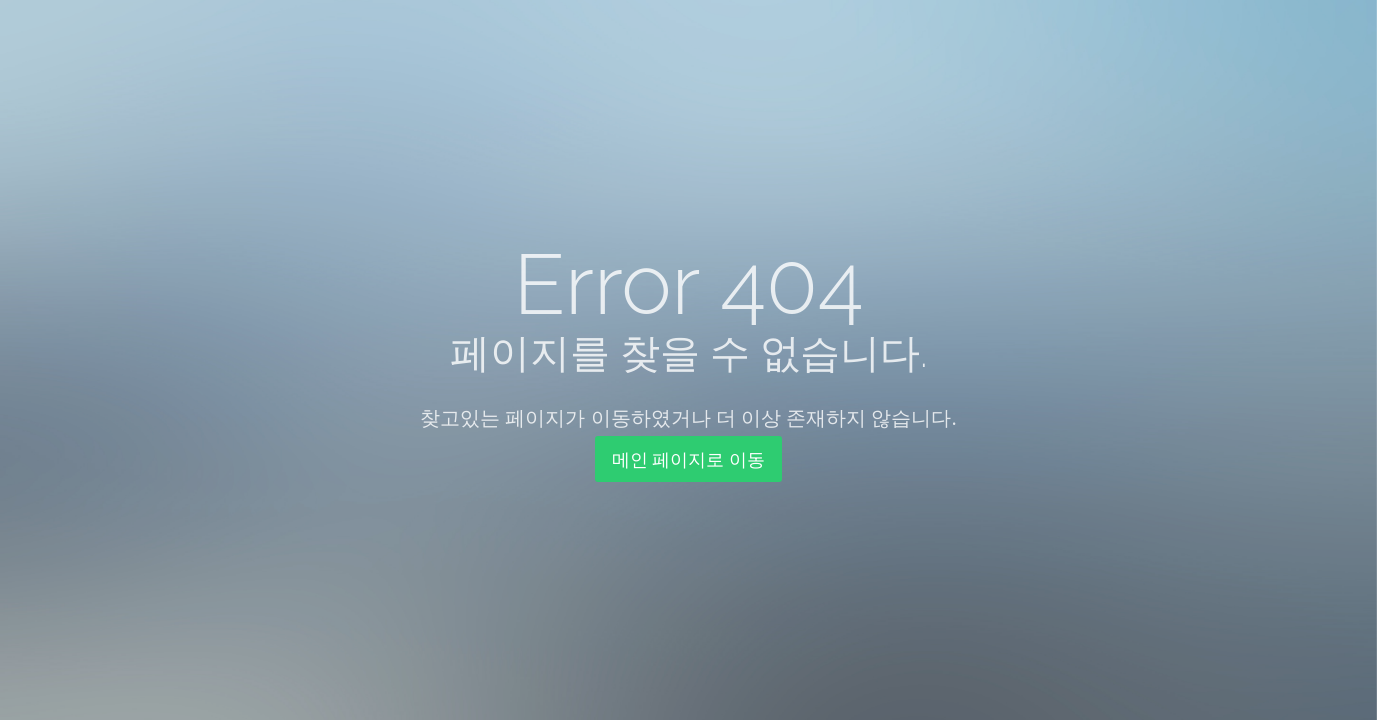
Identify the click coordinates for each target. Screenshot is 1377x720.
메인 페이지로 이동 (688, 459)
